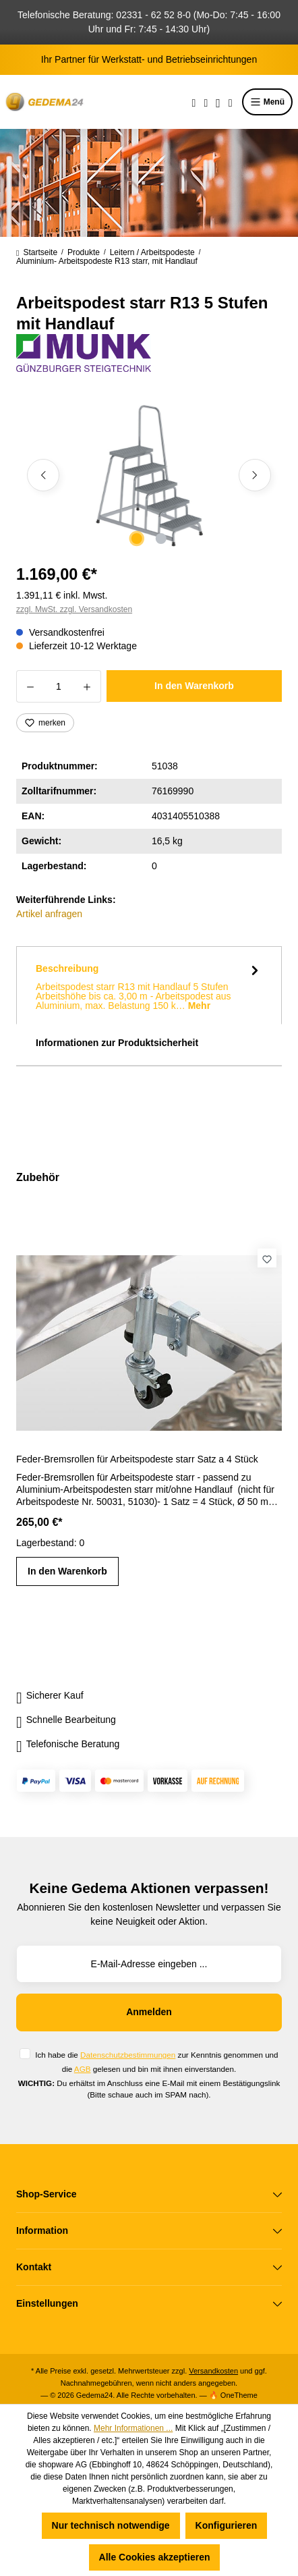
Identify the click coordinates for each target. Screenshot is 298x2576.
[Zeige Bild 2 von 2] (161, 538)
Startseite (36, 252)
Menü (267, 102)
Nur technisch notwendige (111, 2525)
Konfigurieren (227, 2525)
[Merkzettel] (206, 101)
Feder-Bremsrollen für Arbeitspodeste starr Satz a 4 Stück (137, 1459)
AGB (82, 2068)
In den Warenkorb (194, 685)
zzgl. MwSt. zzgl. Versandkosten (74, 609)
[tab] (149, 985)
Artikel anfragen (49, 913)
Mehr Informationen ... (133, 2428)
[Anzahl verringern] (30, 686)
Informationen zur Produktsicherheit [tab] (117, 1042)
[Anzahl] (58, 686)
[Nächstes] (255, 475)
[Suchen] (194, 101)
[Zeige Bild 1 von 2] (136, 538)
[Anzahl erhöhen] (87, 686)
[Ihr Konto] (218, 101)
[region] (149, 475)
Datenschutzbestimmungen (127, 2054)
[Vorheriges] (43, 475)
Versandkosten (213, 2371)
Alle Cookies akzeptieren (154, 2557)
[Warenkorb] (231, 101)
